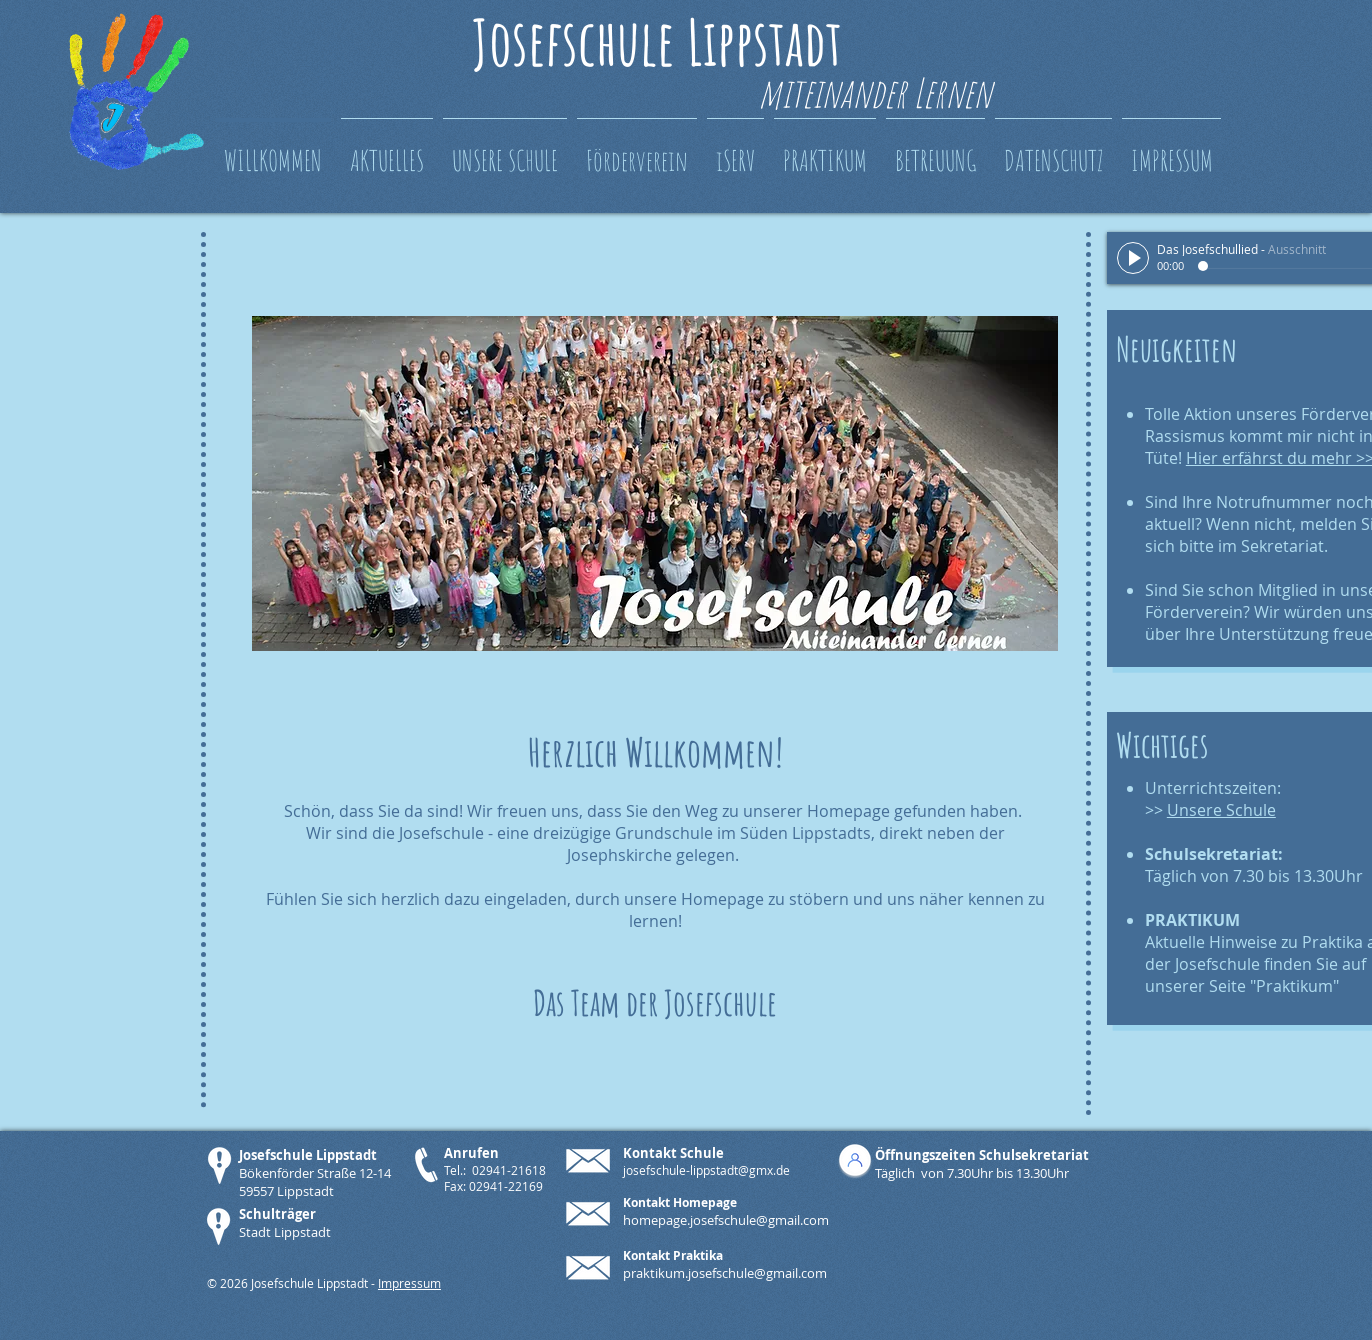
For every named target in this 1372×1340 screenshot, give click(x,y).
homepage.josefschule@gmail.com (726, 1220)
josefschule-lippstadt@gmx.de (706, 1170)
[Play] (1133, 258)
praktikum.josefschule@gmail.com (725, 1273)
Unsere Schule (1221, 810)
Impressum (409, 1283)
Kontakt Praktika (673, 1255)
